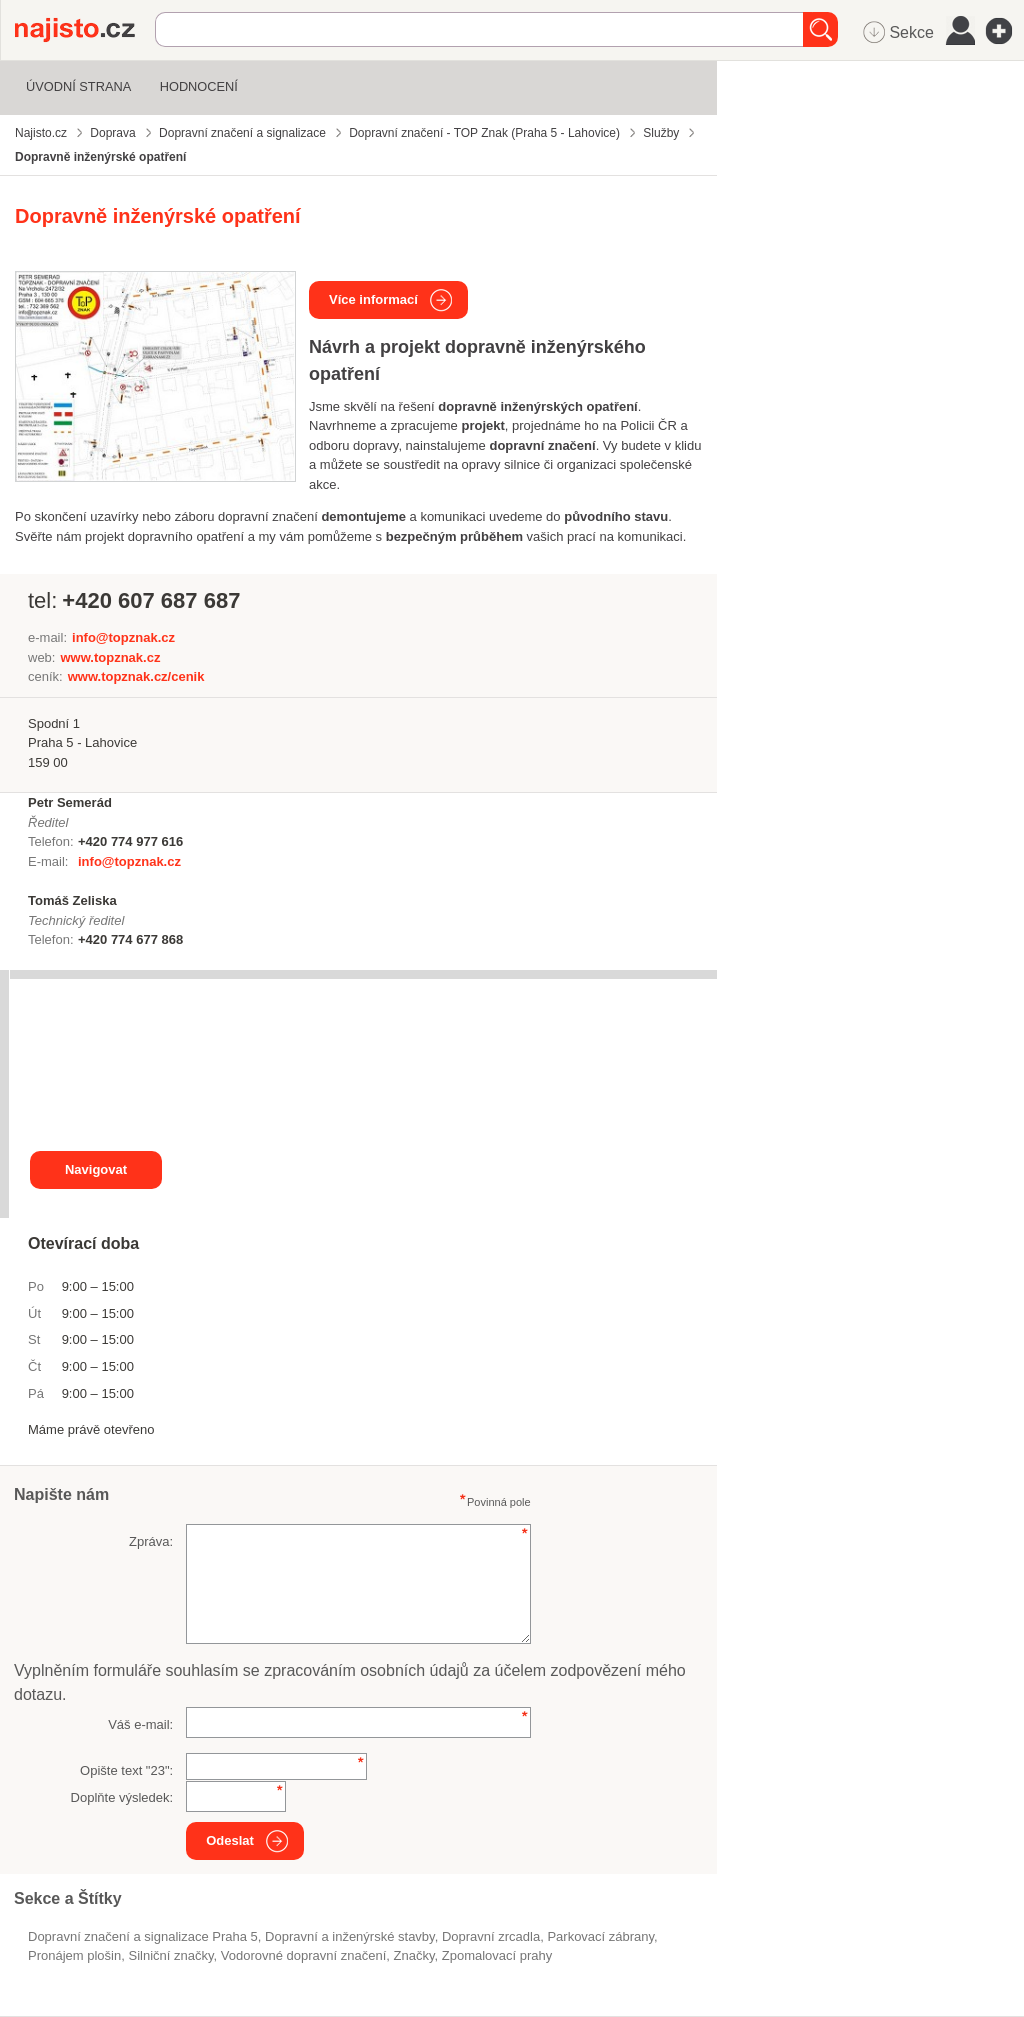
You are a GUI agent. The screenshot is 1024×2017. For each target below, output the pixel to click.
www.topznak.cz (110, 657)
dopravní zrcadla (491, 1936)
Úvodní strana (78, 86)
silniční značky (170, 1955)
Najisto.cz (85, 30)
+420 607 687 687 (151, 600)
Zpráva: (151, 1541)
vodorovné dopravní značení (304, 1955)
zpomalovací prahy (497, 1955)
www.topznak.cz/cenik (136, 676)
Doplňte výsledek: (122, 1797)
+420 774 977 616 (130, 841)
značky (414, 1955)
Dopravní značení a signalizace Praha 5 (143, 1936)
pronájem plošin (74, 1955)
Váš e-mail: (140, 1724)
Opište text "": (126, 1770)
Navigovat (96, 1169)
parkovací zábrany (600, 1936)
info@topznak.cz (123, 637)
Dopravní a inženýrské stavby (350, 1936)
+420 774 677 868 (130, 939)
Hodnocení (199, 86)
